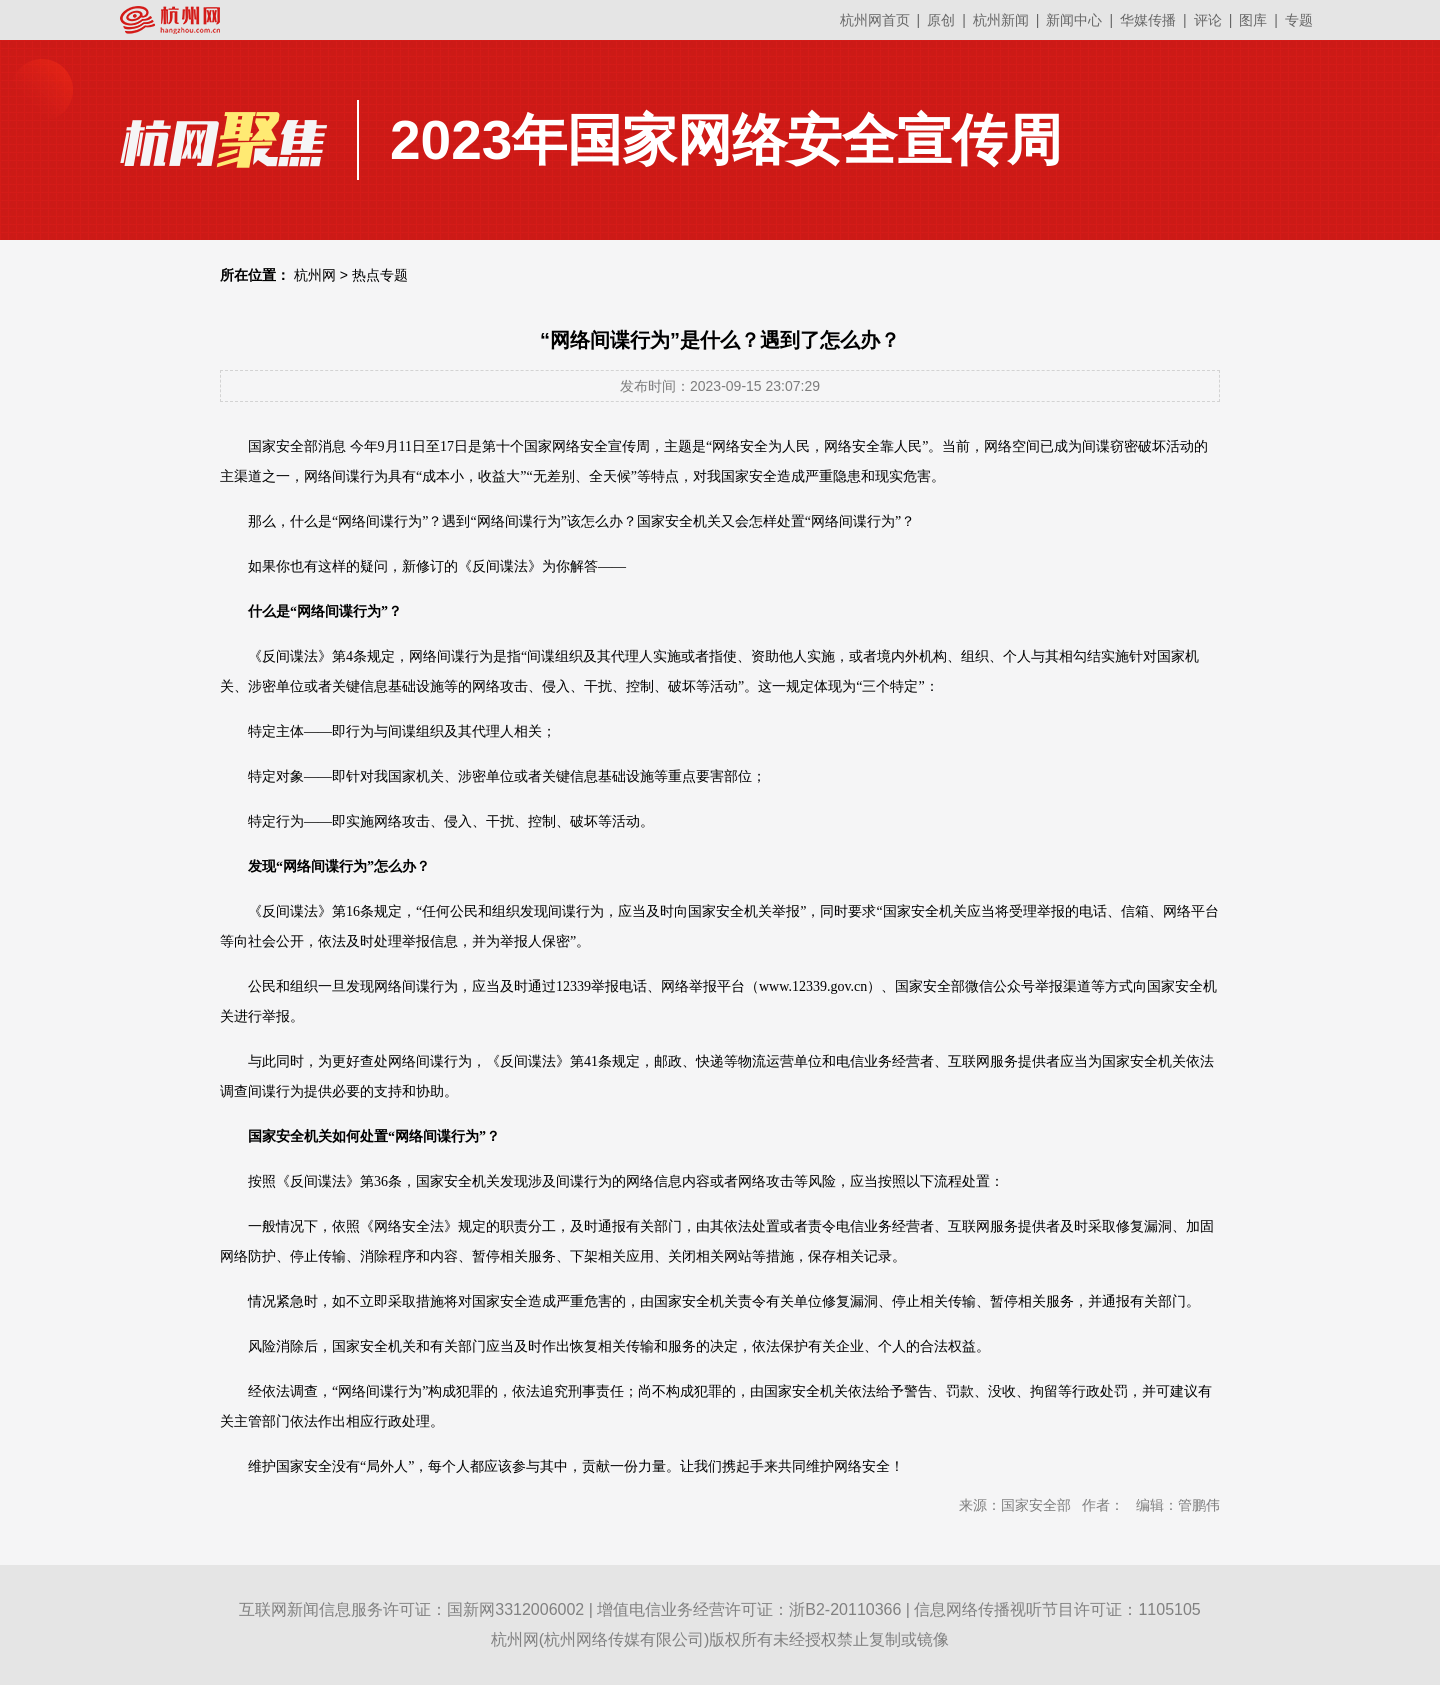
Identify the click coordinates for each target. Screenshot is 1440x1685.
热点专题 (380, 275)
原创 (941, 20)
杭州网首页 (875, 20)
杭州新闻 (1001, 20)
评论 (1208, 20)
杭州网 (315, 275)
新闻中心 (1074, 20)
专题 (1299, 20)
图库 (1253, 20)
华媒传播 (1148, 20)
